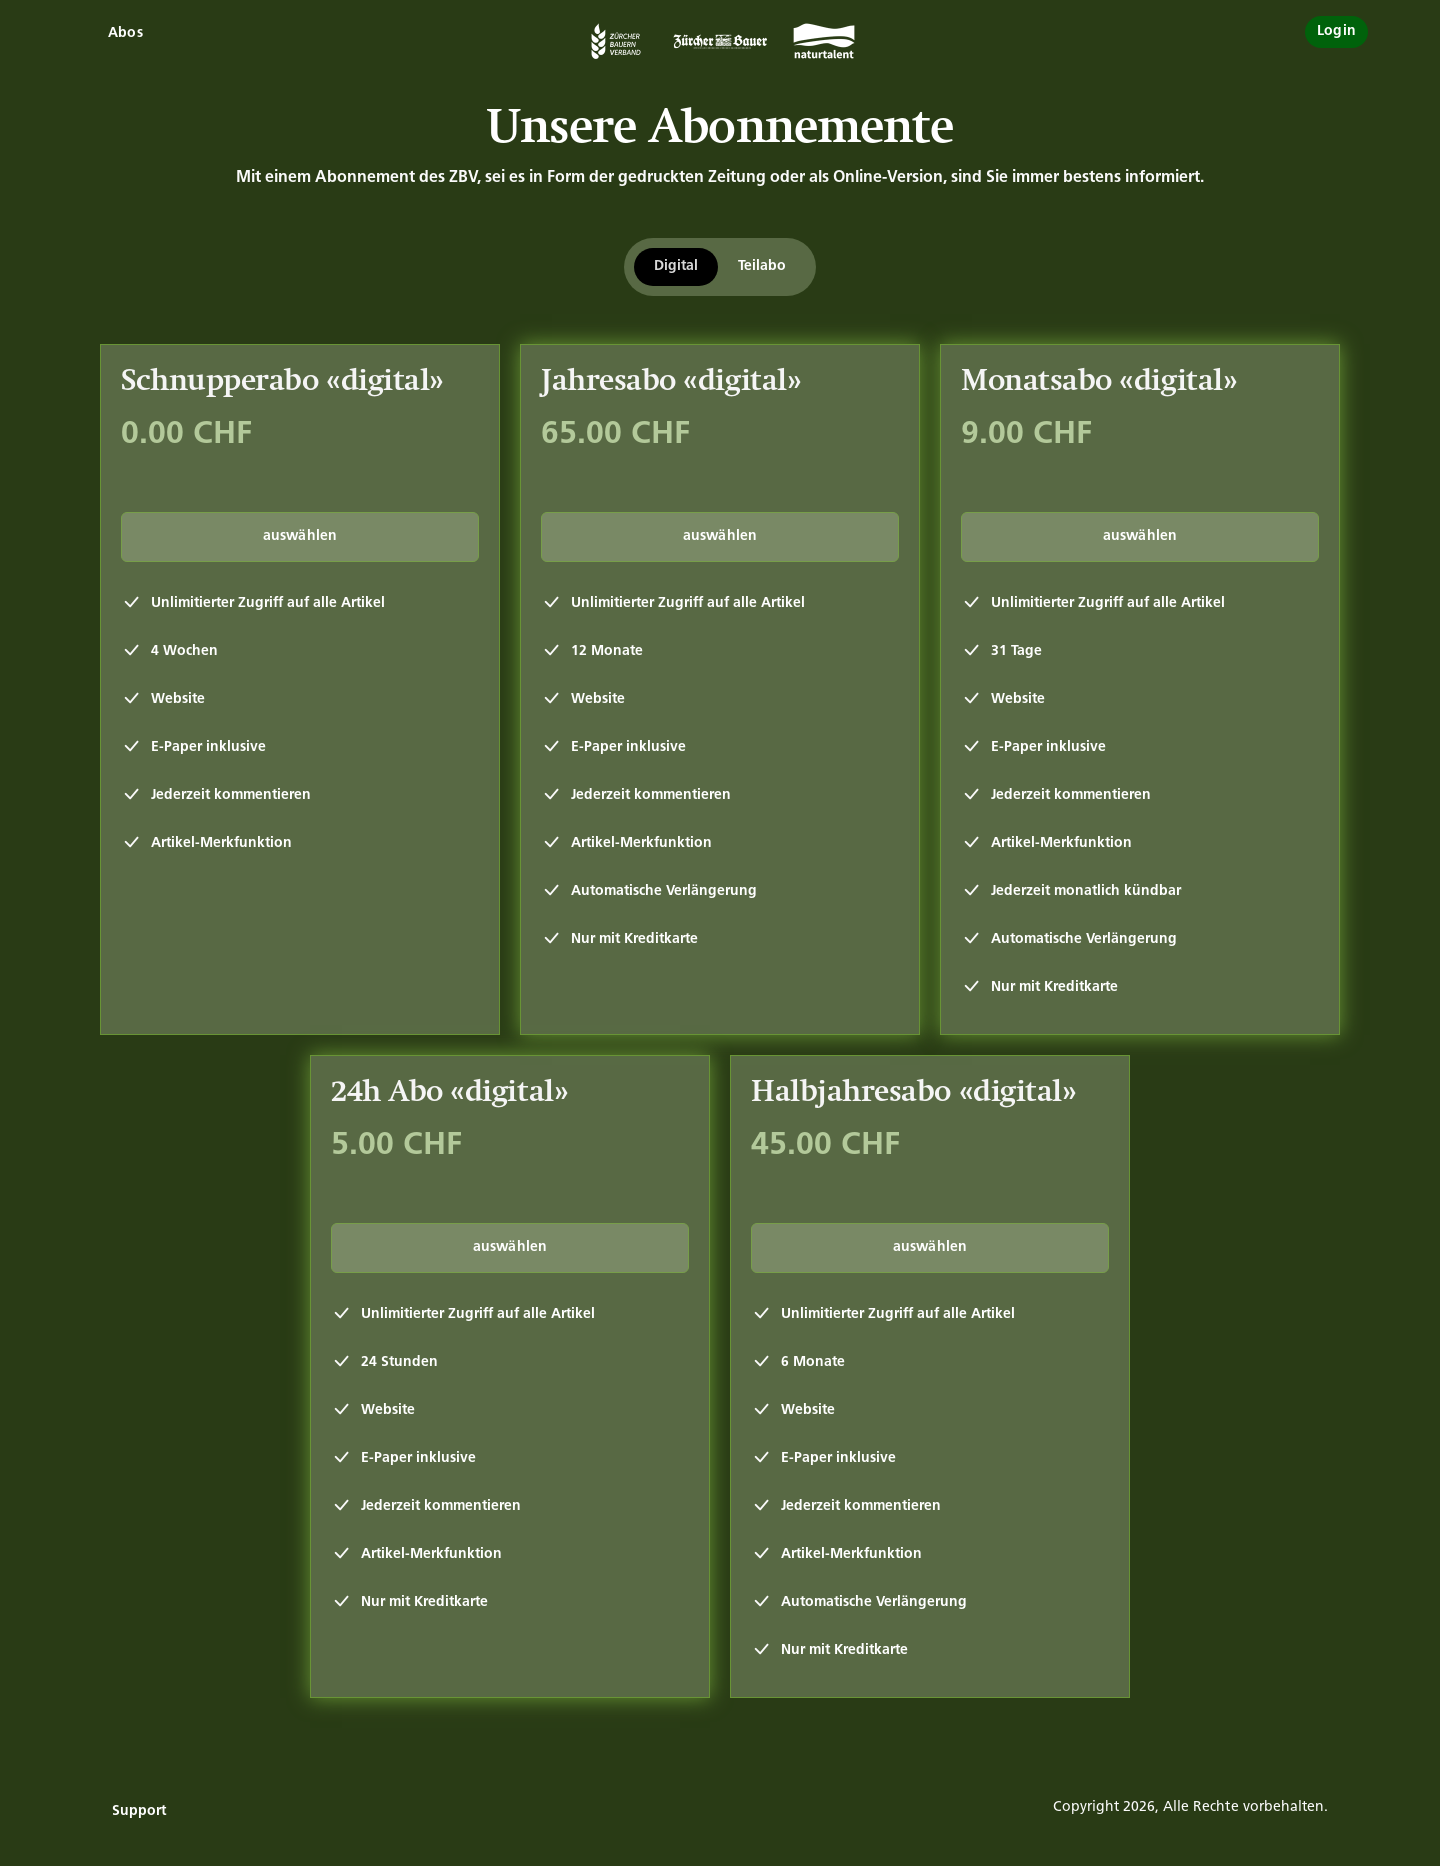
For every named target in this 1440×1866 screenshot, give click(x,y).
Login (1336, 31)
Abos (125, 33)
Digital (676, 266)
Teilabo (762, 266)
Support (139, 1811)
